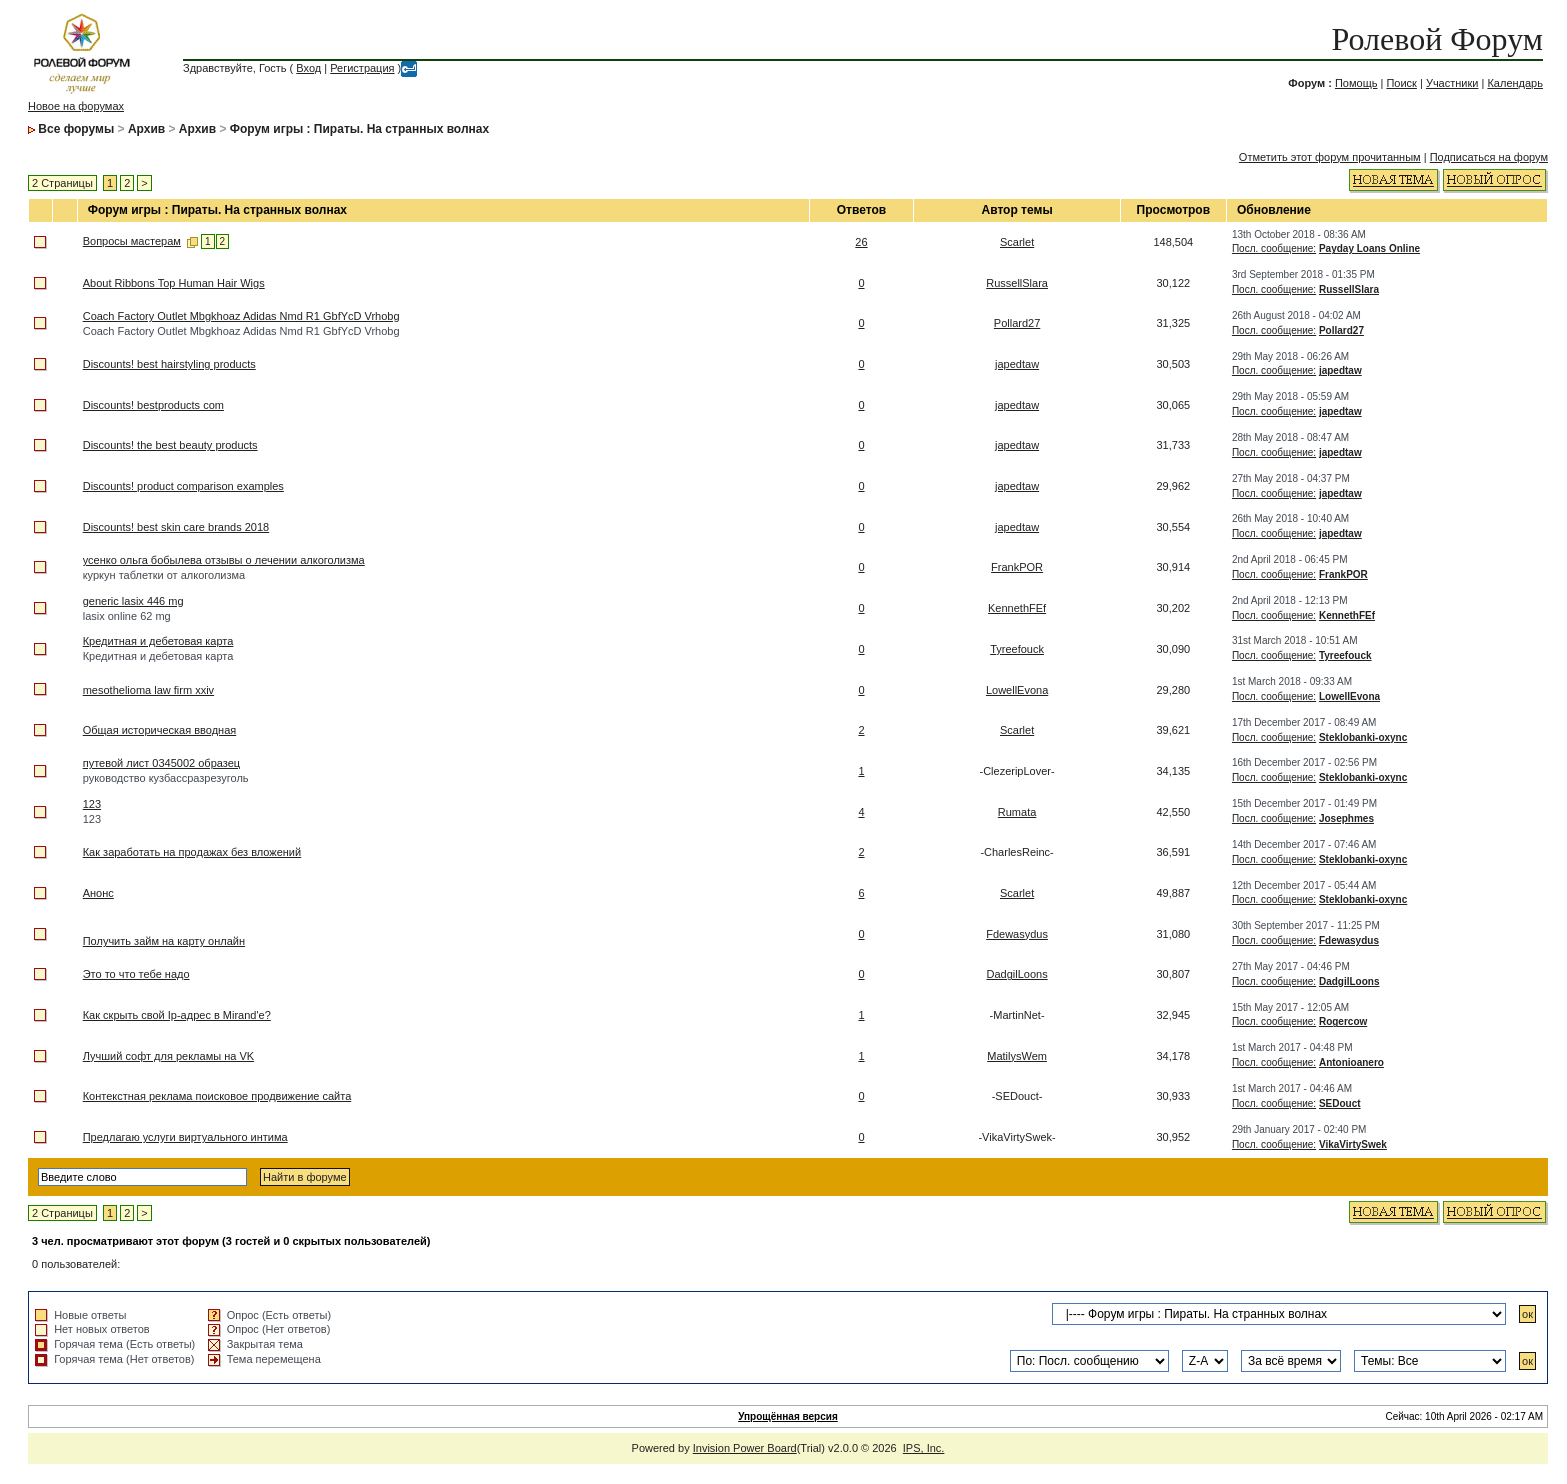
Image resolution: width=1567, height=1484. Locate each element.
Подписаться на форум (1489, 157)
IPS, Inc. (924, 1448)
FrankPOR (1017, 567)
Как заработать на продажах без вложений (192, 852)
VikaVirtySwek (1353, 1144)
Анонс (98, 893)
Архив (146, 129)
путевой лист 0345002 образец (161, 763)
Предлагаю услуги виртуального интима (185, 1137)
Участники (1452, 83)
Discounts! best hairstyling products (169, 364)
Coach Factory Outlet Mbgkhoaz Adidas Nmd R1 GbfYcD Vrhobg (241, 316)
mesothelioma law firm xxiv (148, 690)
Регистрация (362, 68)
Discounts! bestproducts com (153, 405)
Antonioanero (1351, 1062)
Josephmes (1346, 818)
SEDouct (1340, 1103)
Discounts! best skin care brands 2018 (176, 527)
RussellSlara (1017, 283)
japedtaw (1017, 364)
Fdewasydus (1017, 934)
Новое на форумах (76, 106)
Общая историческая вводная (160, 730)
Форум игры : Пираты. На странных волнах (359, 129)
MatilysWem (1017, 1056)
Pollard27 (1017, 323)
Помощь (1356, 83)
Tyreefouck (1017, 649)
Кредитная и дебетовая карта (158, 641)
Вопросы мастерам (132, 241)
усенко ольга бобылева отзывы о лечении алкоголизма (224, 560)
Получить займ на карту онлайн (164, 941)
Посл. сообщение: (1274, 248)
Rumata (1017, 812)
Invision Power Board (745, 1448)
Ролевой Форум (1437, 39)
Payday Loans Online (1369, 248)
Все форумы (76, 129)
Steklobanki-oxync (1363, 737)
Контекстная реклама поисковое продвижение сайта (217, 1096)
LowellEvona (1017, 690)
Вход (308, 68)
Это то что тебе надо (136, 974)
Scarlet (1017, 242)
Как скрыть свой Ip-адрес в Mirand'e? (177, 1015)
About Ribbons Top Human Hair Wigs (174, 283)
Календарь (1515, 83)
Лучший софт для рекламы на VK (168, 1056)
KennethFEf (1017, 608)
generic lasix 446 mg (133, 601)
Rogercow (1343, 1021)
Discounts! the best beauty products (170, 445)
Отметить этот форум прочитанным (1330, 157)
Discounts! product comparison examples (183, 486)
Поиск (1401, 83)
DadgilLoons (1017, 974)
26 (861, 242)
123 (92, 804)
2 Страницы (62, 183)
